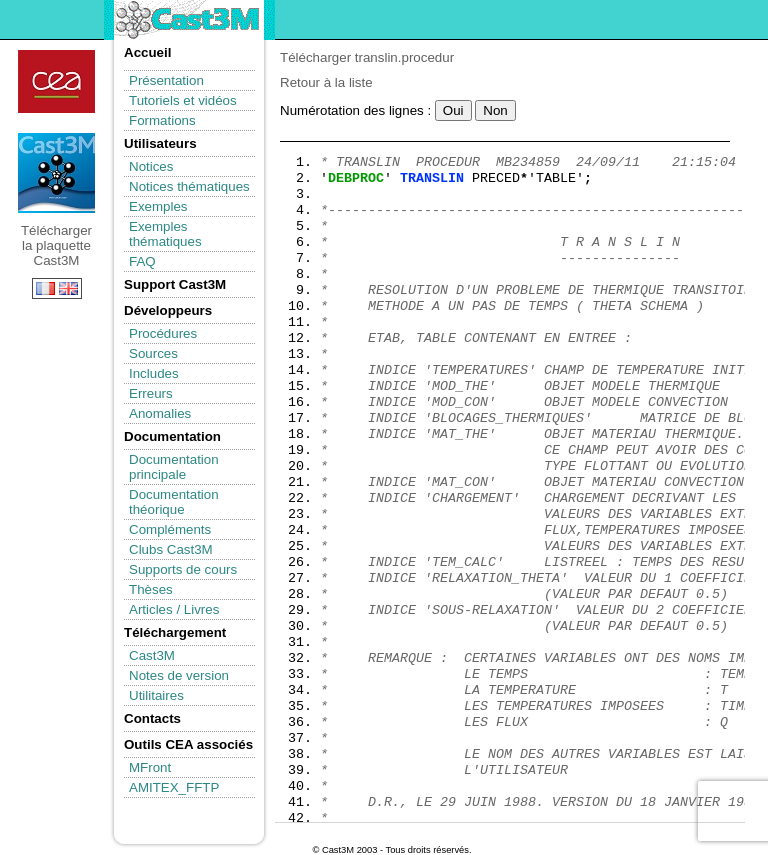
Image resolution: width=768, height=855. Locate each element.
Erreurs (151, 393)
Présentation (166, 80)
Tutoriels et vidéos (183, 100)
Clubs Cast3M (171, 549)
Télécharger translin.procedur (367, 57)
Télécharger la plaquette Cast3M (56, 173)
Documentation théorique (174, 502)
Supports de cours (183, 569)
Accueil (147, 52)
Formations (162, 120)
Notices (151, 166)
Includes (154, 373)
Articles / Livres (174, 609)
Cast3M (152, 655)
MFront (150, 767)
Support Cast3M (175, 284)
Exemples (158, 206)
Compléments (170, 529)
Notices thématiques (189, 186)
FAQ (142, 261)
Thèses (151, 589)
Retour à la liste (326, 82)
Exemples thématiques (165, 234)
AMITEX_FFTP (174, 787)
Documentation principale (174, 467)
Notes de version (179, 675)
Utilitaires (156, 695)
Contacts (152, 718)
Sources (153, 353)
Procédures (163, 333)
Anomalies (160, 413)
